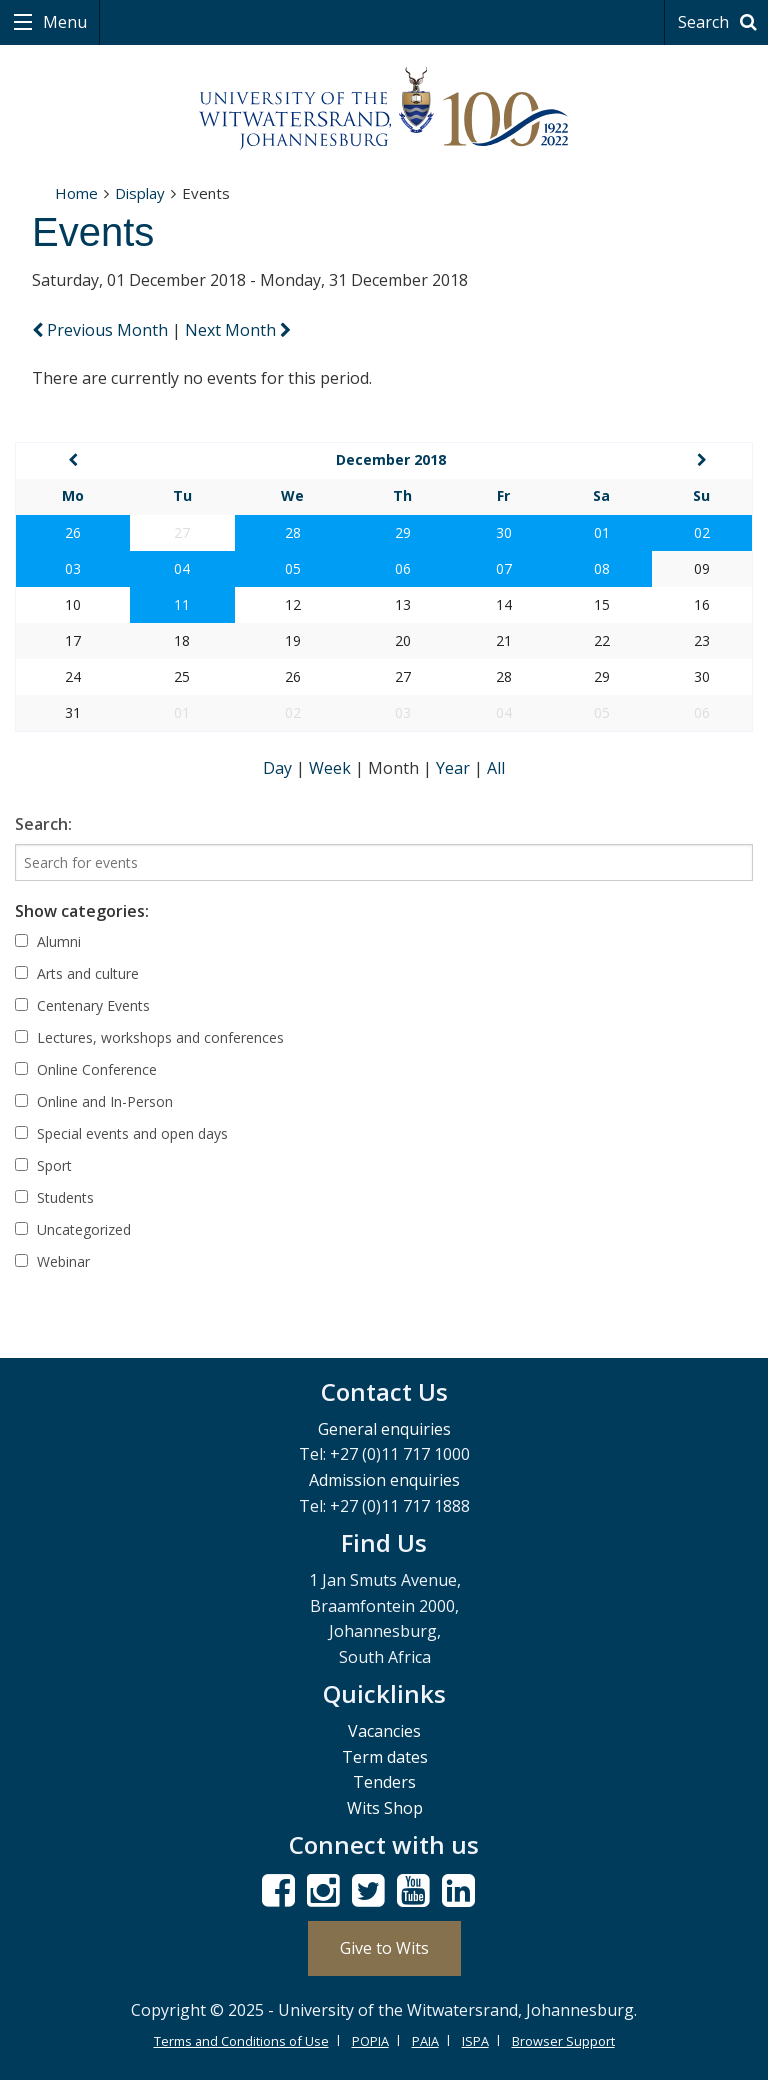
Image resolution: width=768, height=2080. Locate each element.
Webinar (52, 1261)
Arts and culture (77, 973)
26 (73, 532)
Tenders (384, 1782)
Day (279, 768)
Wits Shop (385, 1808)
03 (73, 568)
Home (76, 193)
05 (293, 568)
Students (54, 1197)
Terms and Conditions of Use (241, 2041)
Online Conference (86, 1069)
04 (182, 568)
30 (504, 532)
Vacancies (384, 1731)
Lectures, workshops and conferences (149, 1037)
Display (140, 193)
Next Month (238, 330)
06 (403, 568)
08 (602, 568)
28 (293, 532)
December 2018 (391, 459)
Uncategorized (73, 1229)
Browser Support (563, 2041)
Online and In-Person (94, 1101)
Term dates (385, 1757)
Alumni (48, 941)
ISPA (475, 2041)
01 (602, 532)
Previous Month (102, 330)
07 (504, 568)
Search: (43, 824)
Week (332, 768)
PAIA (425, 2041)
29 (403, 532)
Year (455, 768)
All (496, 768)
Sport (43, 1165)
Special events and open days (121, 1133)
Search (720, 22)
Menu (63, 22)
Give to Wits (384, 1948)
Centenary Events (82, 1005)
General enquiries (384, 1429)
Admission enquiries (384, 1480)
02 (702, 532)
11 (182, 604)
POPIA (370, 2041)
